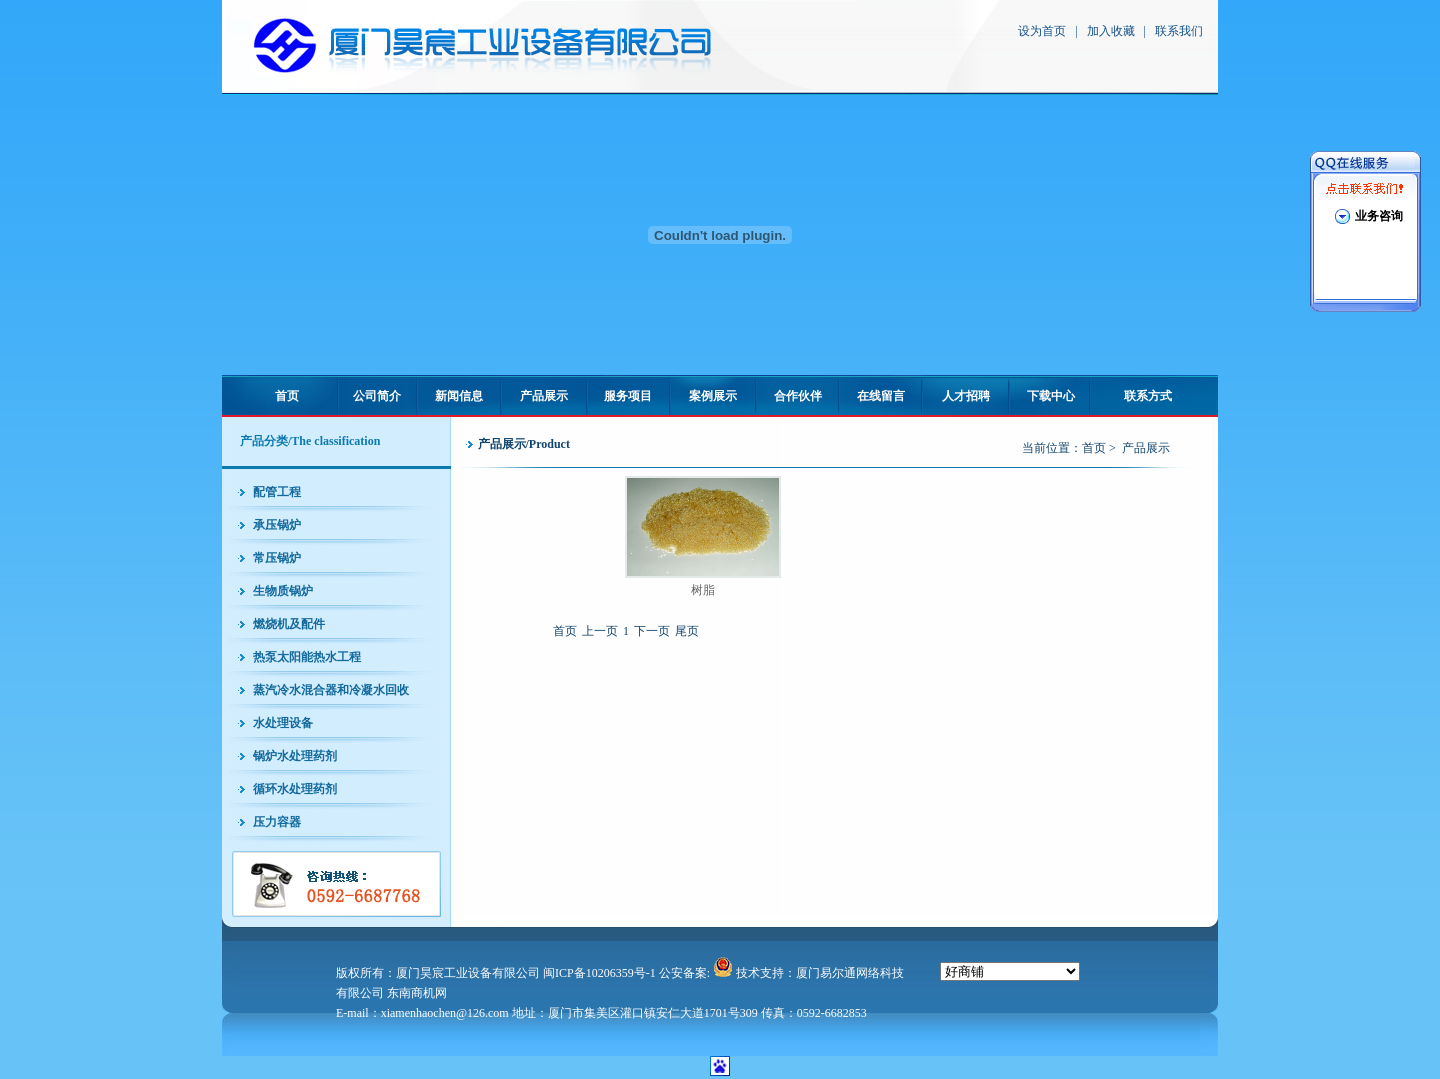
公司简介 (377, 396)
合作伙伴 (798, 396)
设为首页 (1042, 31)
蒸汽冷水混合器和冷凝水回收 (331, 690)
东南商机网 (417, 993)
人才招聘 (966, 396)
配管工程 (277, 492)
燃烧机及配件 (289, 624)
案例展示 (713, 396)
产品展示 (544, 396)
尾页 (687, 631)
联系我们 (1179, 31)
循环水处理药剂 (295, 789)
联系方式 (1148, 396)
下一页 (652, 631)
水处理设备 (283, 723)
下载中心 (1051, 396)
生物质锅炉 (283, 591)
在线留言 (881, 396)
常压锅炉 (277, 558)
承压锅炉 (277, 525)
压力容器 (277, 822)
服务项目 (628, 396)
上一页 (600, 631)
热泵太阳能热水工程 (307, 657)
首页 (287, 396)
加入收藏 (1111, 31)
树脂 (703, 590)
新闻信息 (459, 396)
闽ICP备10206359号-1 (599, 973)
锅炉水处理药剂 (295, 756)
